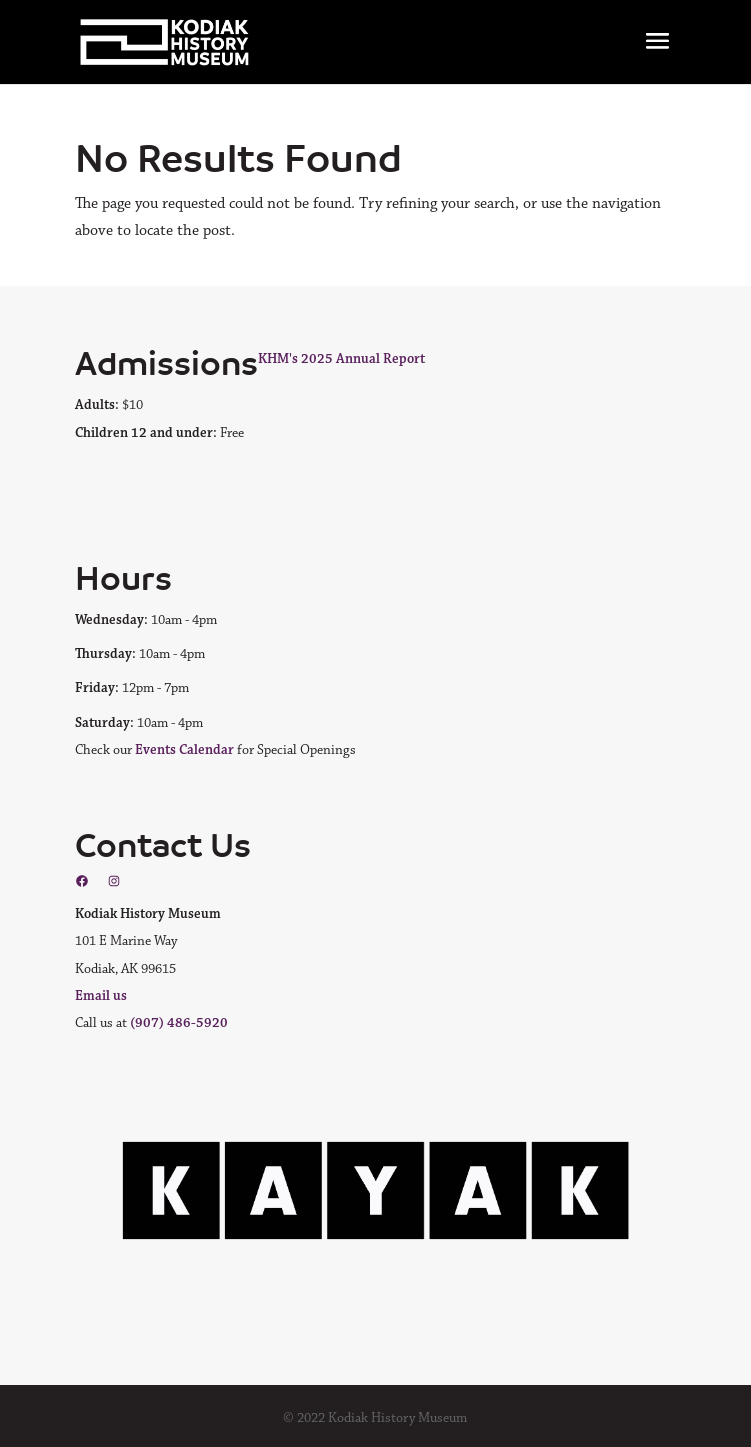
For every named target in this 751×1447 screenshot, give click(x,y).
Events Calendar (184, 750)
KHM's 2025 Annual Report (341, 359)
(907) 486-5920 (179, 1023)
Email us (101, 996)
